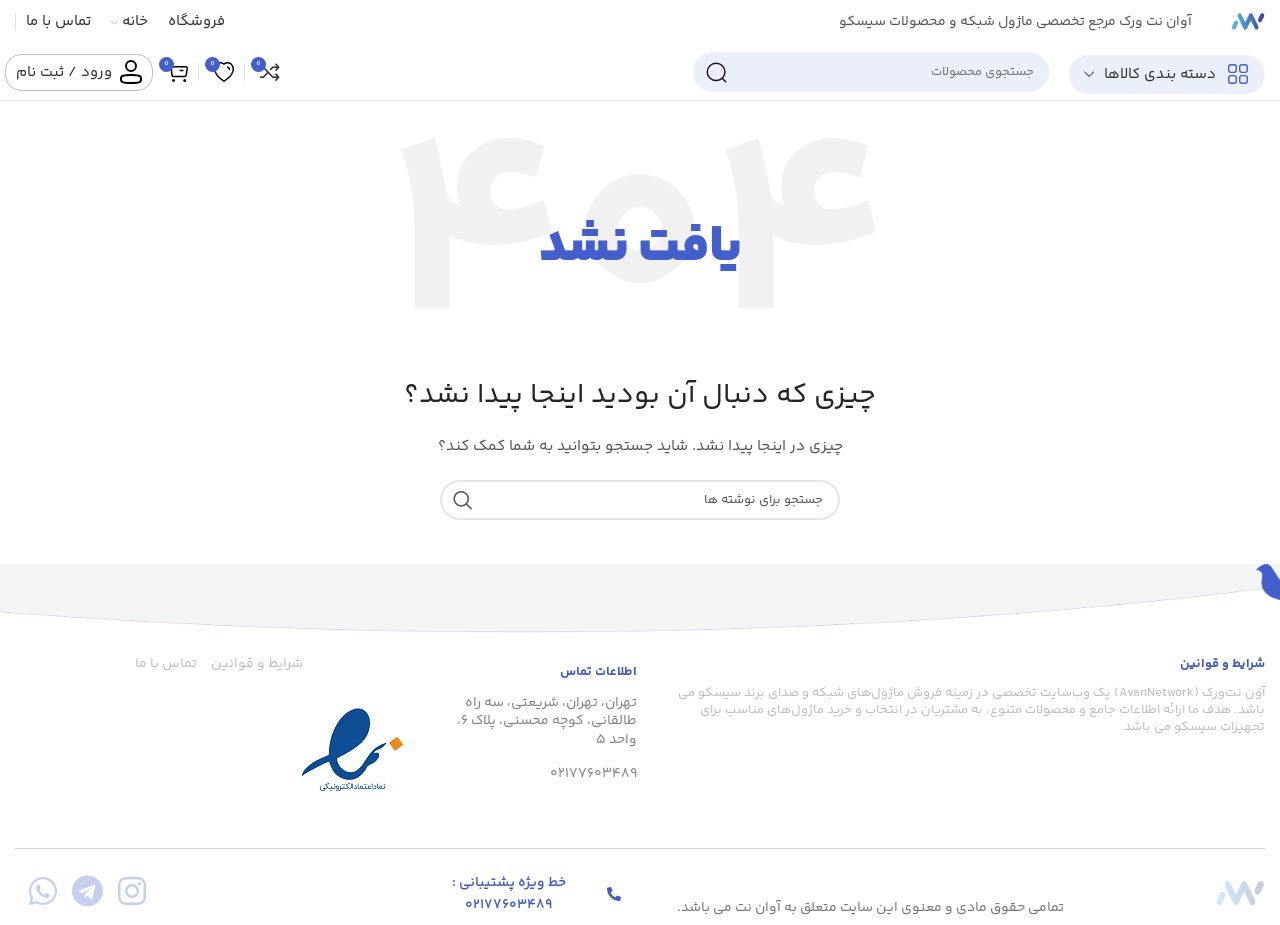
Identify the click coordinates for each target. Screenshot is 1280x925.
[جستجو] (871, 72)
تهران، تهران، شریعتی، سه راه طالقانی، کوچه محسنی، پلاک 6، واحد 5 (547, 721)
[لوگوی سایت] (1248, 22)
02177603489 (593, 774)
